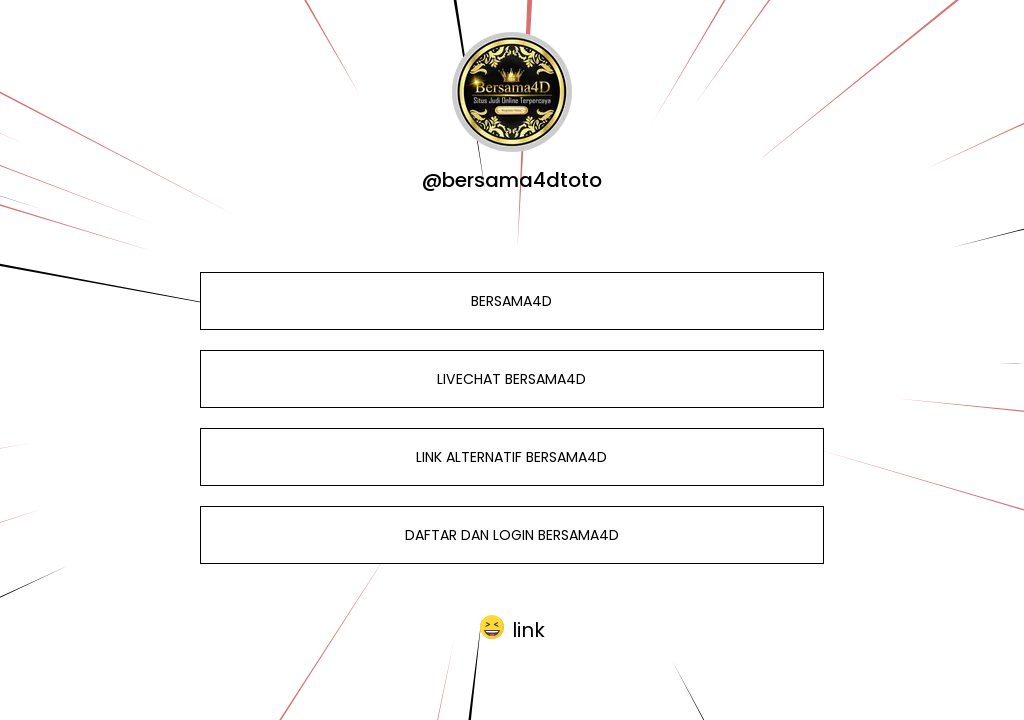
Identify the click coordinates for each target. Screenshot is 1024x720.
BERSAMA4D (511, 301)
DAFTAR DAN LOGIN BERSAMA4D (512, 535)
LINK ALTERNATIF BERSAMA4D (511, 457)
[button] (512, 627)
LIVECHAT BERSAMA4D (511, 379)
